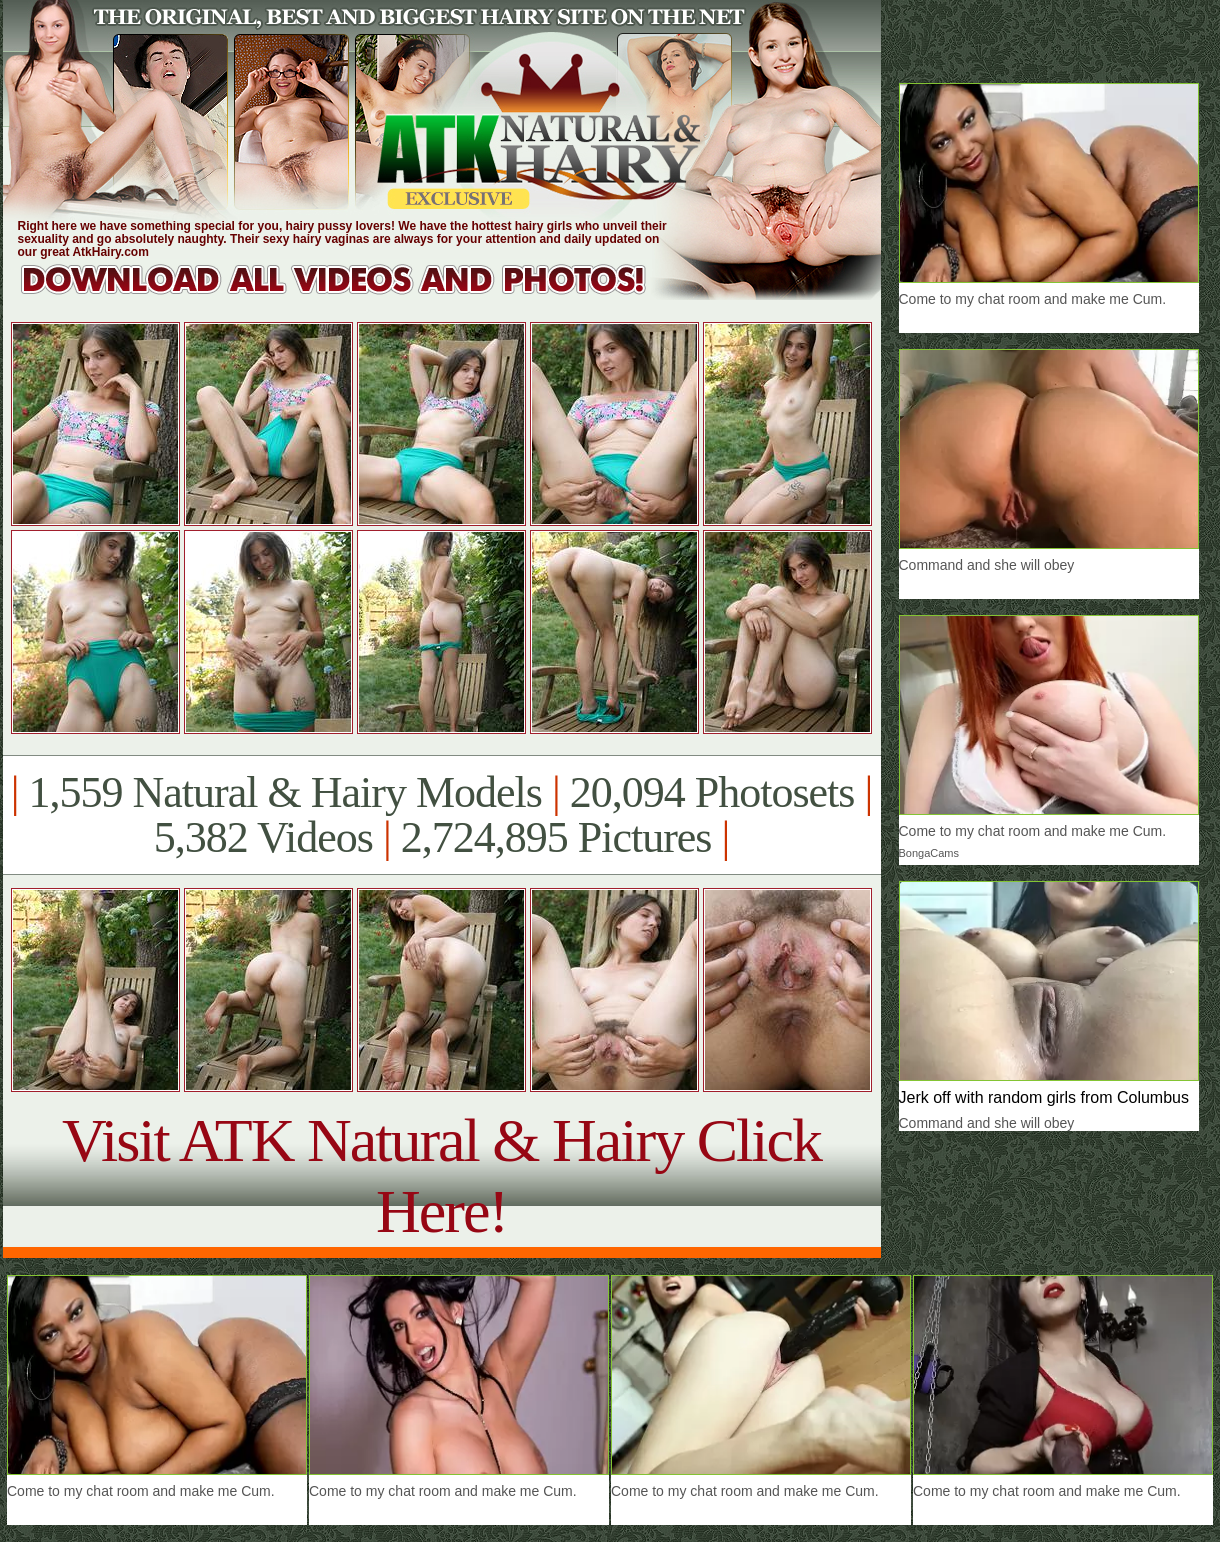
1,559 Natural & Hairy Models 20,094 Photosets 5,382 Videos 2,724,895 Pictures (441, 815)
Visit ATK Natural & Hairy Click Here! (441, 1175)
